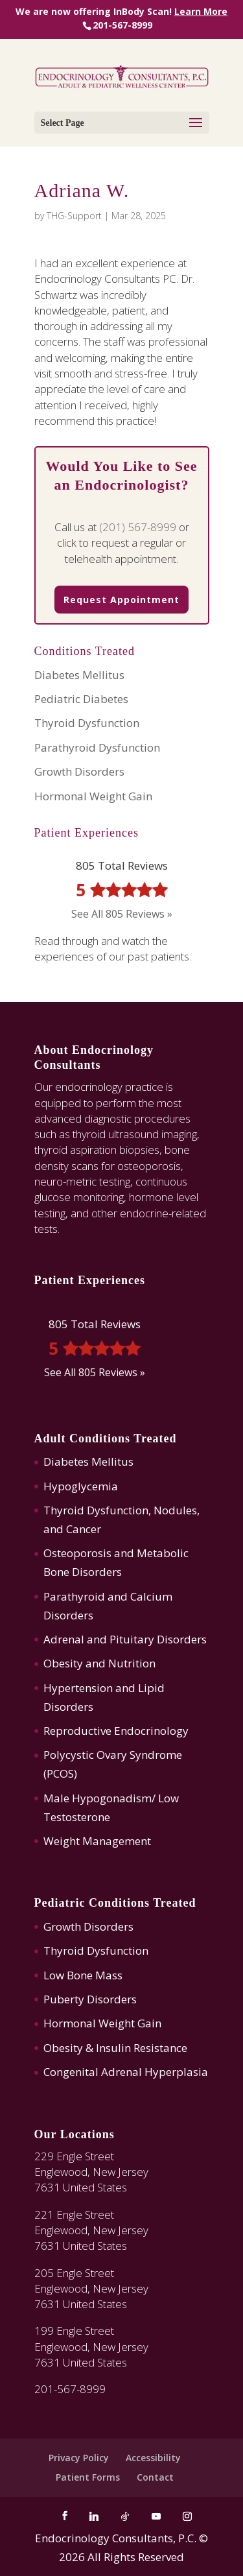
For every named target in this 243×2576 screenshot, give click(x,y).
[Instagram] (187, 2516)
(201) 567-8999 (137, 526)
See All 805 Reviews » (121, 914)
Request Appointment (121, 599)
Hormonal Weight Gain (93, 796)
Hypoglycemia (80, 1486)
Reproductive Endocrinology (116, 1730)
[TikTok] (125, 2516)
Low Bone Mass (82, 1975)
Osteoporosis (77, 1552)
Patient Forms (88, 2477)
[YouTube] (156, 2516)
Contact (155, 2477)
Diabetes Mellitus (79, 674)
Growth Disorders (79, 771)
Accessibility (153, 2457)
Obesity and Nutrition (99, 1663)
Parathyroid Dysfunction (97, 747)
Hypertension (78, 1687)
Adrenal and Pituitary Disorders (125, 1639)
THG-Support (74, 215)
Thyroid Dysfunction (86, 722)
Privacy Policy (79, 2457)
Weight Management (97, 1840)
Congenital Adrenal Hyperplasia (125, 2071)
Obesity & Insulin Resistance (115, 2047)
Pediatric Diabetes (81, 698)
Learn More (200, 11)
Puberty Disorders (90, 1999)
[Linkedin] (94, 2516)
